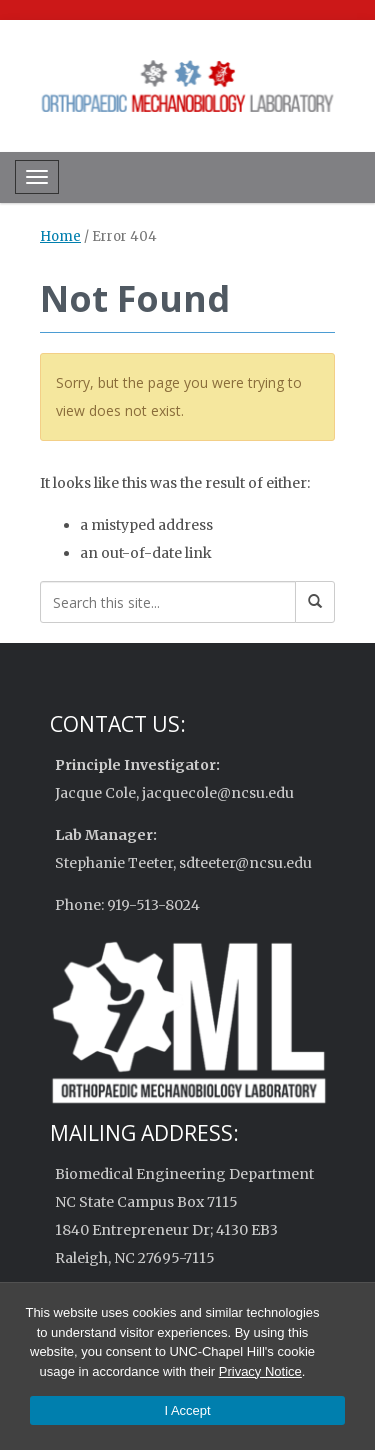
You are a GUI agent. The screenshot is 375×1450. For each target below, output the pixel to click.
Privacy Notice (260, 1371)
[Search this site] (168, 602)
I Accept (187, 1410)
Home (60, 236)
